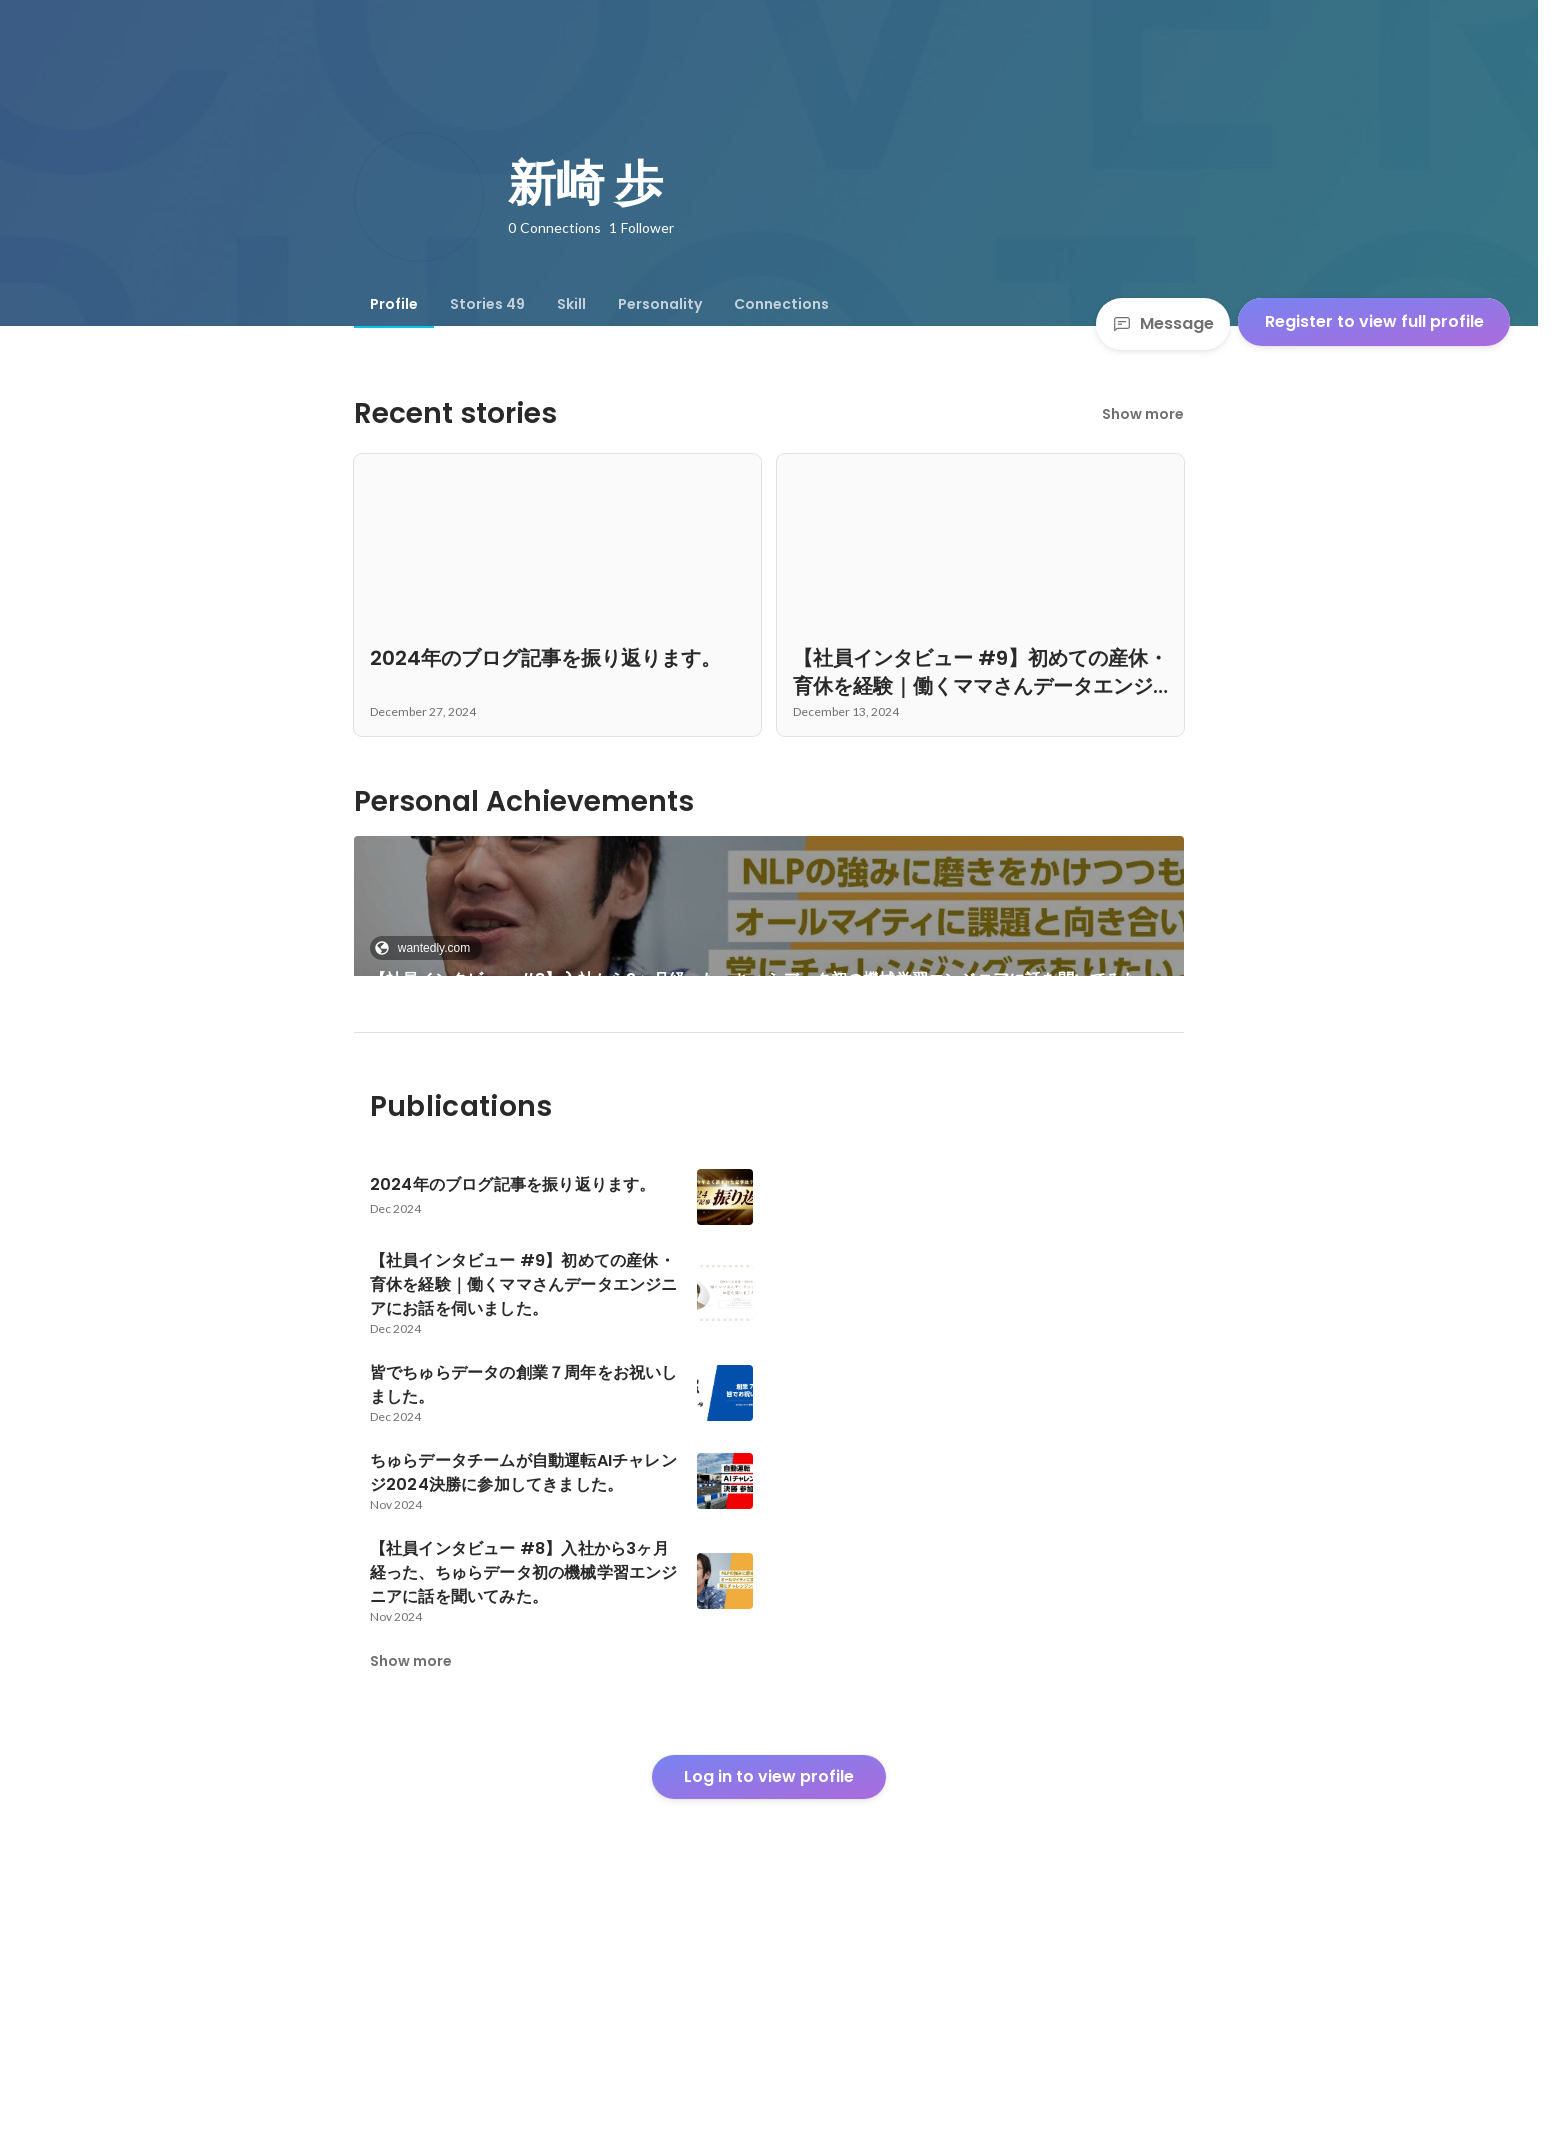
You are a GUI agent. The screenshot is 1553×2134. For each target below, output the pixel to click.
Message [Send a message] (1163, 323)
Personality (660, 304)
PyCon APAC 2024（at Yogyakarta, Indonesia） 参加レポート (517, 1127)
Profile (394, 304)
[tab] (394, 304)
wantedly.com (428, 948)
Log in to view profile (769, 1980)
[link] (769, 932)
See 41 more (980, 1103)
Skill (571, 304)
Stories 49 (487, 304)
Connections (781, 304)
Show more (1143, 414)
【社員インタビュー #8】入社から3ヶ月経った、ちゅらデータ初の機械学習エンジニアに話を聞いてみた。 (762, 979)
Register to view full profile (1374, 321)
